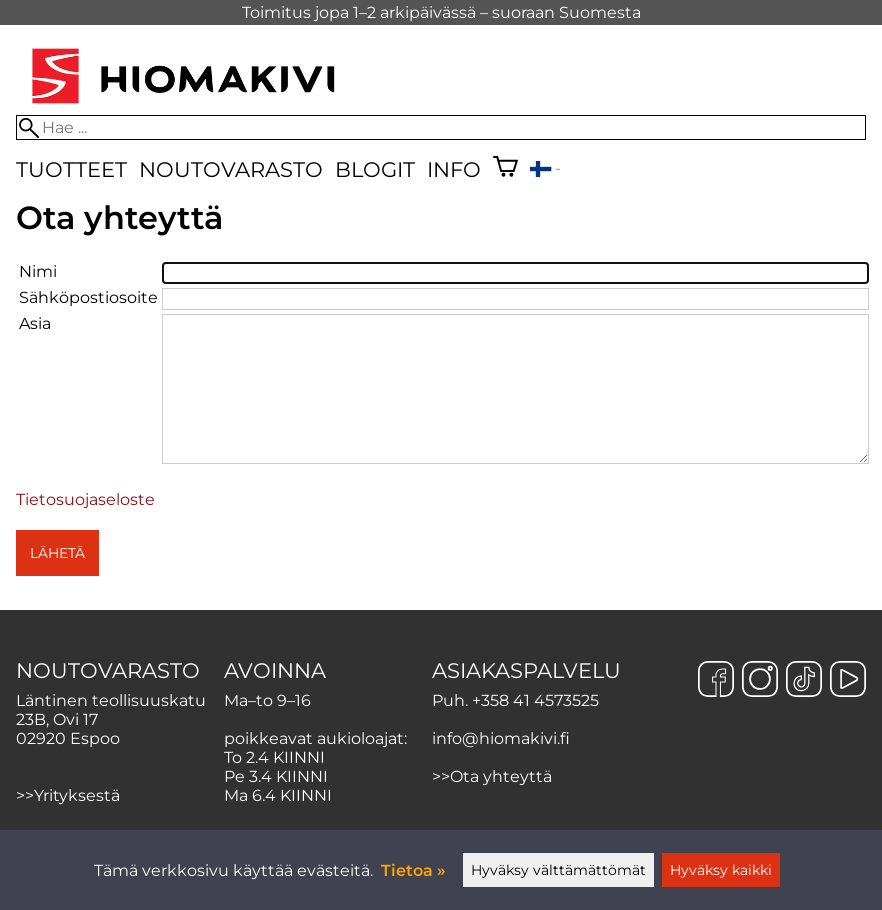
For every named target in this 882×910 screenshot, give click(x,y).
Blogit (375, 169)
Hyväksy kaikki (721, 870)
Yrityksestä (77, 795)
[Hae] (441, 127)
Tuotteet (71, 169)
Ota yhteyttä (501, 776)
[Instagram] (760, 681)
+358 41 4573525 (535, 700)
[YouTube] (848, 681)
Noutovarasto (231, 169)
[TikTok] (804, 681)
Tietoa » (413, 870)
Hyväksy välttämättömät (558, 870)
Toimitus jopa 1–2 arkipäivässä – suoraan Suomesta (441, 12)
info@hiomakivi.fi (501, 738)
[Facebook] (716, 681)
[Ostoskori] (505, 169)
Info (454, 169)
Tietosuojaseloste (85, 499)
